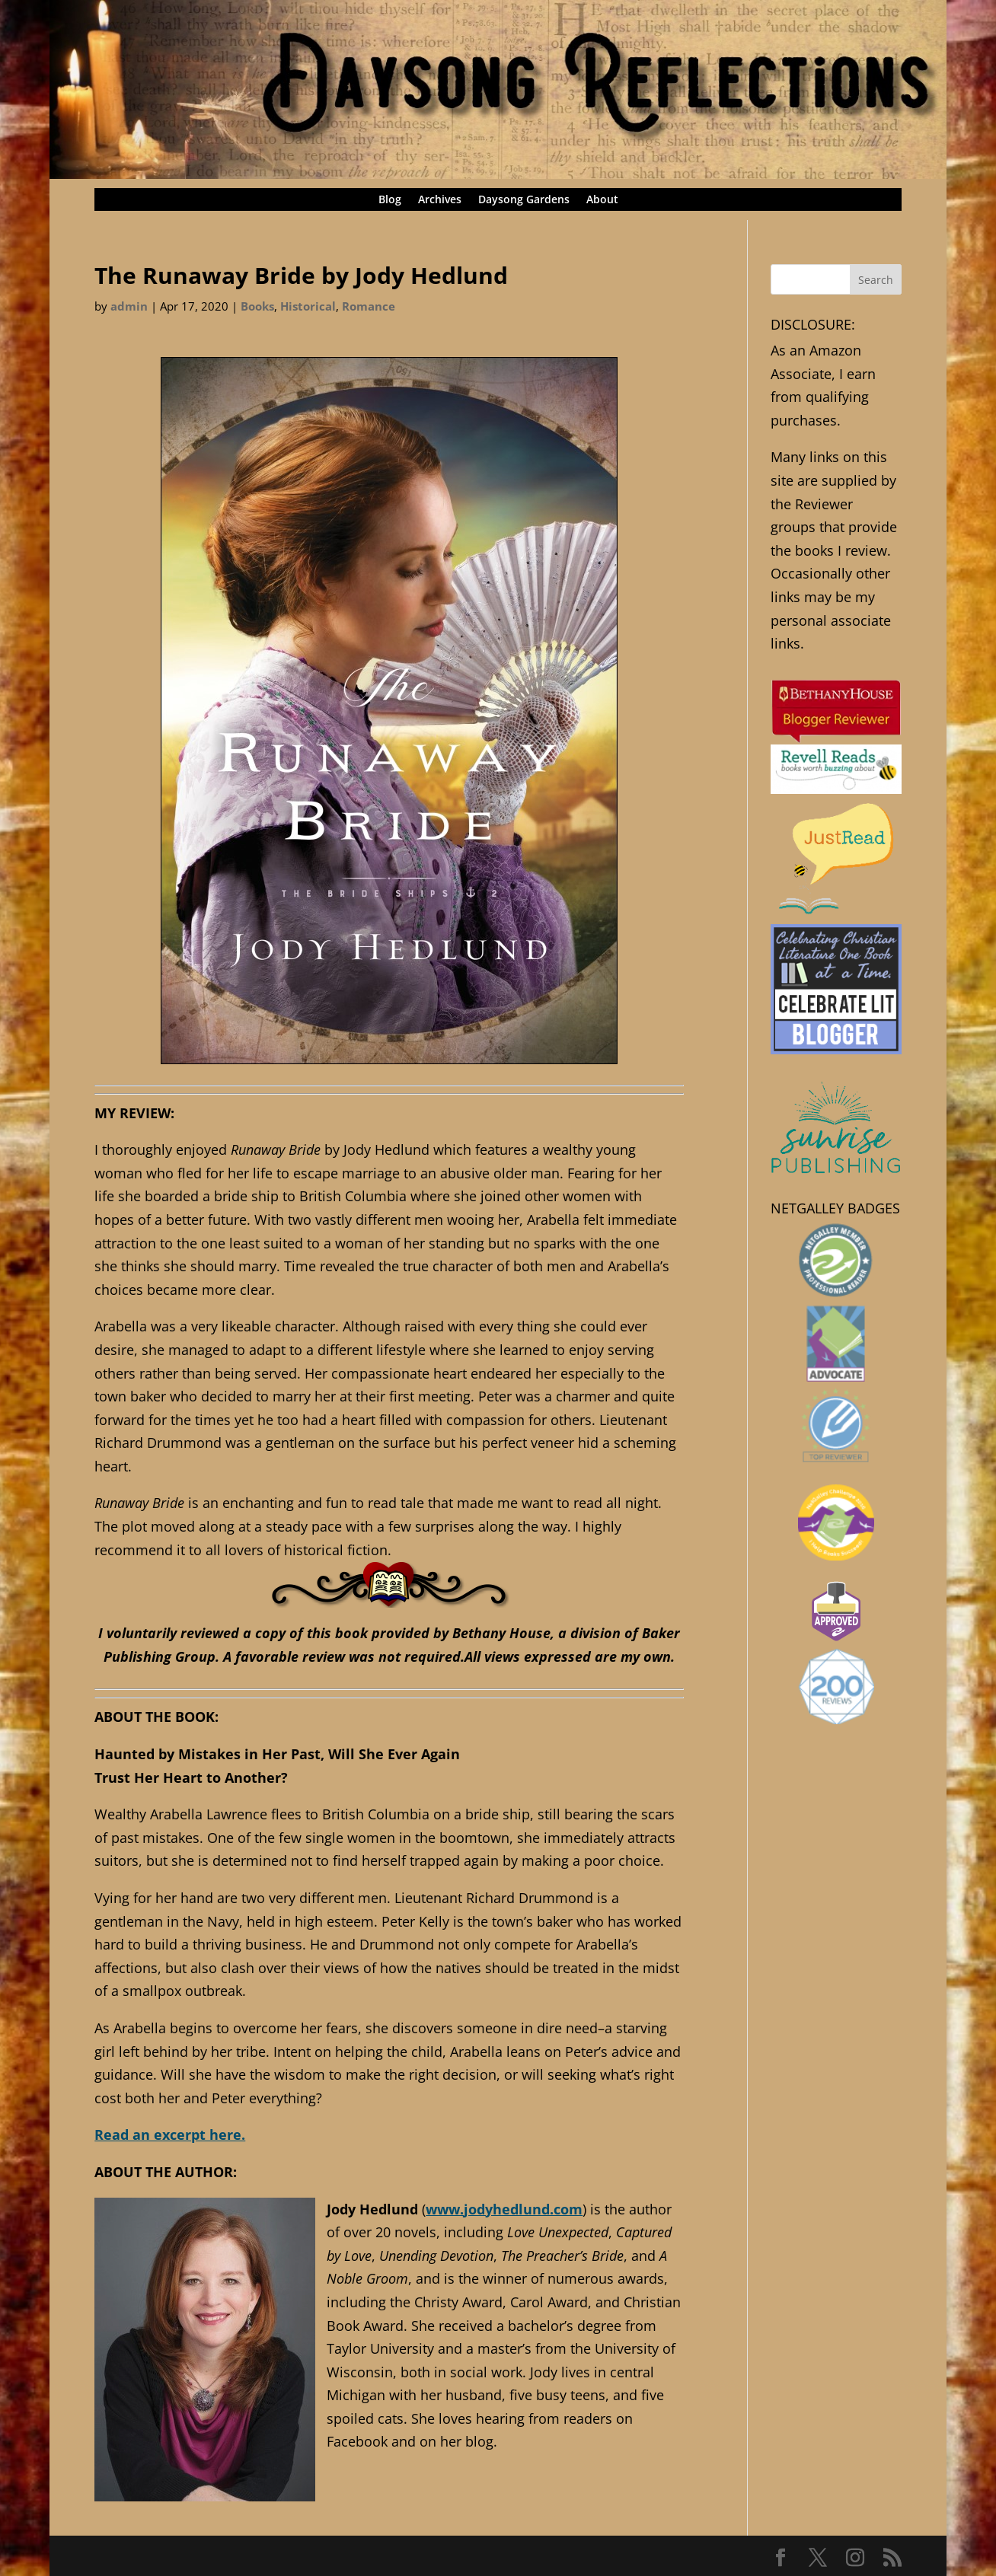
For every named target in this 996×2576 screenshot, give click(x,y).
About (602, 200)
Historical (308, 306)
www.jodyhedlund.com (504, 2209)
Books (257, 306)
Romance (368, 306)
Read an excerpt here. (169, 2134)
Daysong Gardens (524, 200)
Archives (439, 200)
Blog (389, 200)
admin (129, 306)
